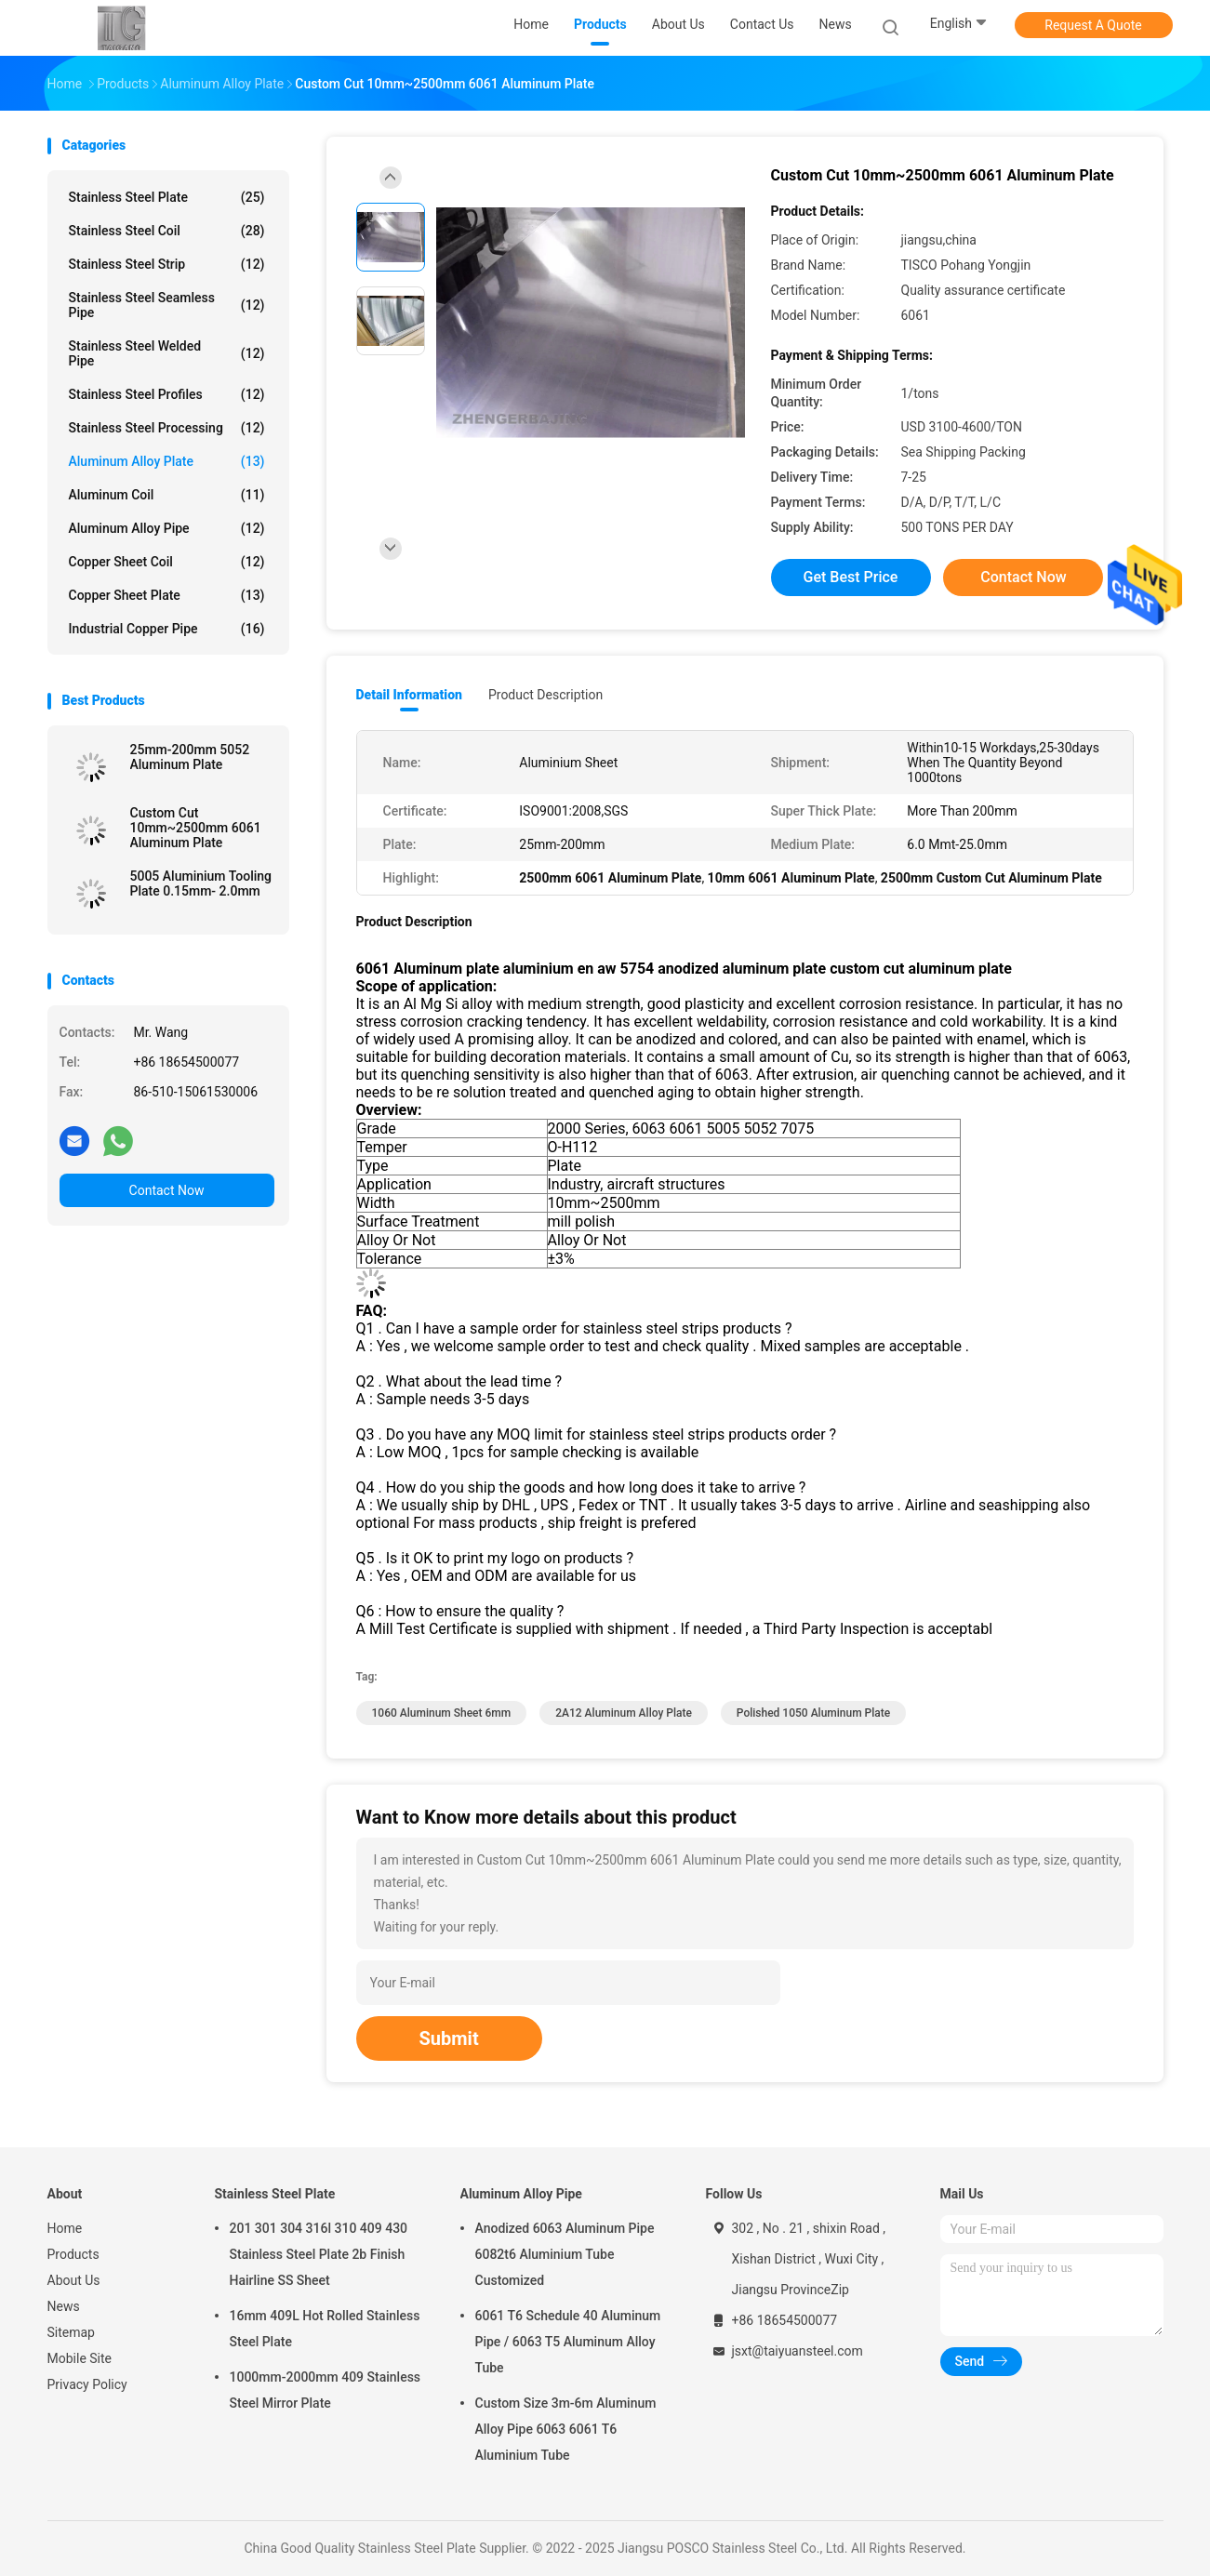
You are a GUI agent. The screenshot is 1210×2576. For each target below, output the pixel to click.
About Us (73, 2280)
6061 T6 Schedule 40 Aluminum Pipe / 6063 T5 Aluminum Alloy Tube (568, 2341)
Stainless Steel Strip (167, 264)
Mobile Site (80, 2358)
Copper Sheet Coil (167, 561)
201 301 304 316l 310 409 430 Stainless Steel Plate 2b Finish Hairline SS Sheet (319, 2254)
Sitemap (71, 2332)
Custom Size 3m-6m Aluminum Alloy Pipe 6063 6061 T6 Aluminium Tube (566, 2429)
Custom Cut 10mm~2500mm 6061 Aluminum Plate (195, 827)
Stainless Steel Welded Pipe (167, 353)
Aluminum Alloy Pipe (167, 528)
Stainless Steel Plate (167, 197)
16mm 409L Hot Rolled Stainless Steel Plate (325, 2328)
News (63, 2306)
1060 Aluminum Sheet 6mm (442, 1713)
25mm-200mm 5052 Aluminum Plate (190, 757)
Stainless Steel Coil (167, 230)
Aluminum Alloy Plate (167, 461)
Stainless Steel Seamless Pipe (167, 305)
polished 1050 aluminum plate (813, 1713)
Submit (449, 2038)
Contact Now (167, 1190)
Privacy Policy (87, 2384)
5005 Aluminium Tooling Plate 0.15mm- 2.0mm (201, 883)
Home (65, 2228)
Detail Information (409, 694)
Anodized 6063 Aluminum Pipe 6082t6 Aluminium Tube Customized (565, 2254)
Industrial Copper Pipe (167, 628)
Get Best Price (851, 577)
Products (73, 2254)
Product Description (545, 694)
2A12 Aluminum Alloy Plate (623, 1713)
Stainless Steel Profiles (167, 394)
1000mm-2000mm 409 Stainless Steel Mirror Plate (325, 2390)
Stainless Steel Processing (167, 427)
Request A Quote (1092, 25)
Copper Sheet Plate (167, 595)
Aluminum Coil (167, 494)
